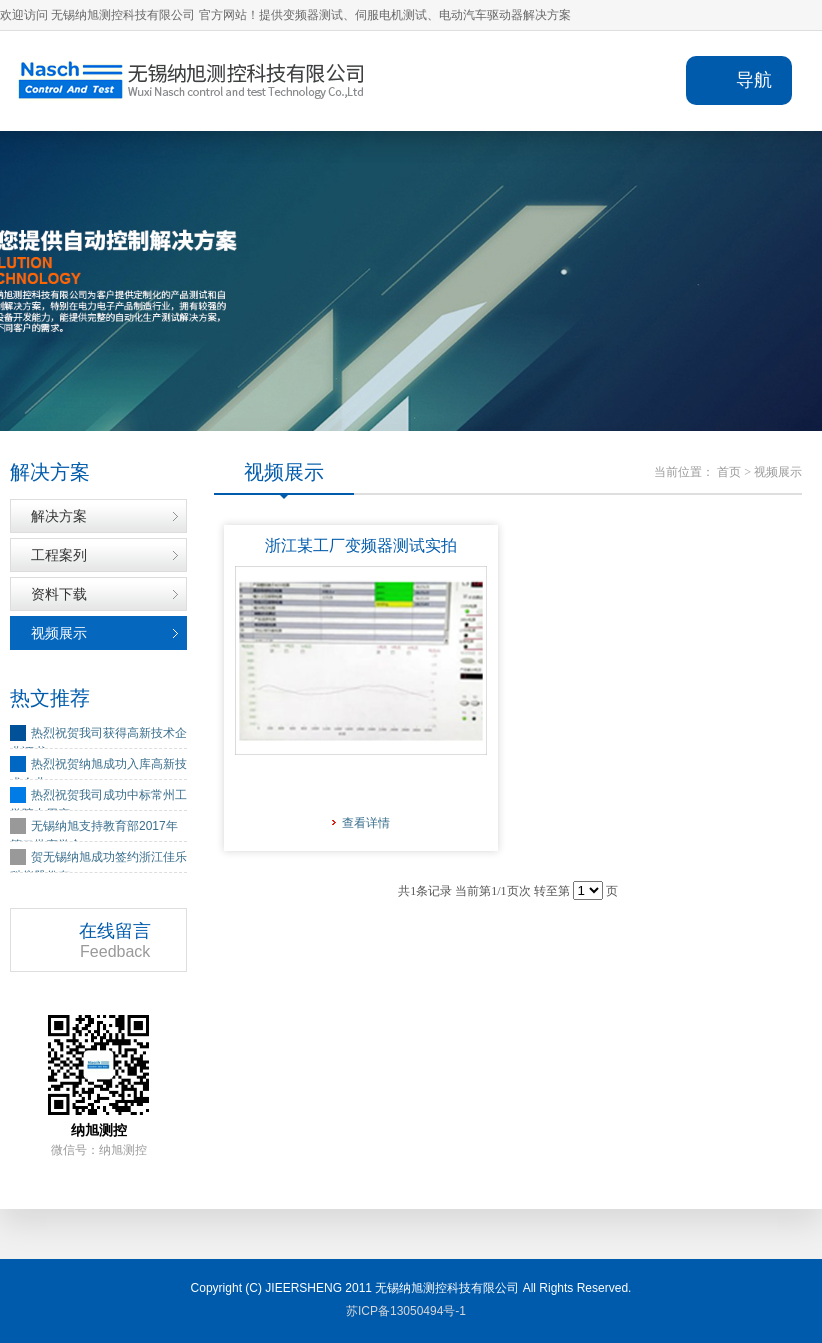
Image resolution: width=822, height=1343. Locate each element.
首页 (729, 472)
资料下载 (59, 594)
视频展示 (59, 633)
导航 (754, 80)
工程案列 (59, 555)
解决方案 (59, 516)
